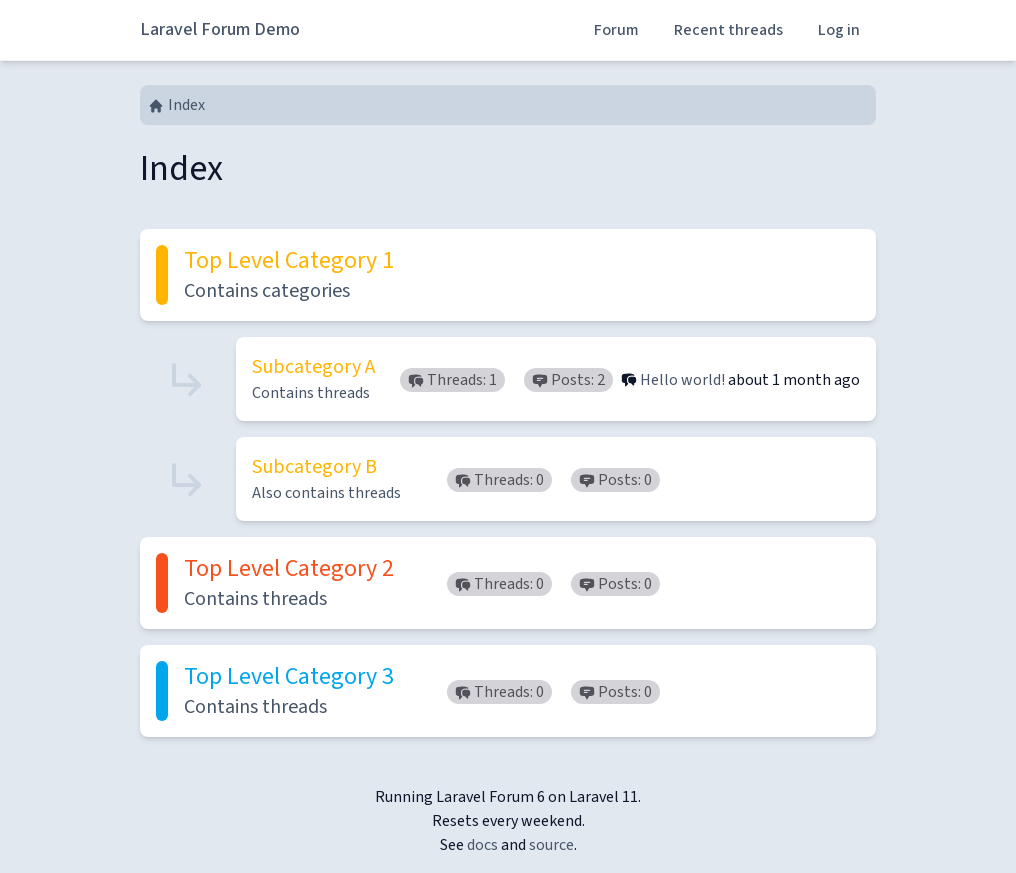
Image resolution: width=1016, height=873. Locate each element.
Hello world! (682, 380)
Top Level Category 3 (289, 676)
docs (482, 845)
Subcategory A (313, 367)
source (551, 845)
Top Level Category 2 (289, 568)
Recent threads (728, 30)
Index (176, 105)
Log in (839, 30)
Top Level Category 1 (289, 260)
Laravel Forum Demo (220, 29)
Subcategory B (314, 467)
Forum (616, 30)
